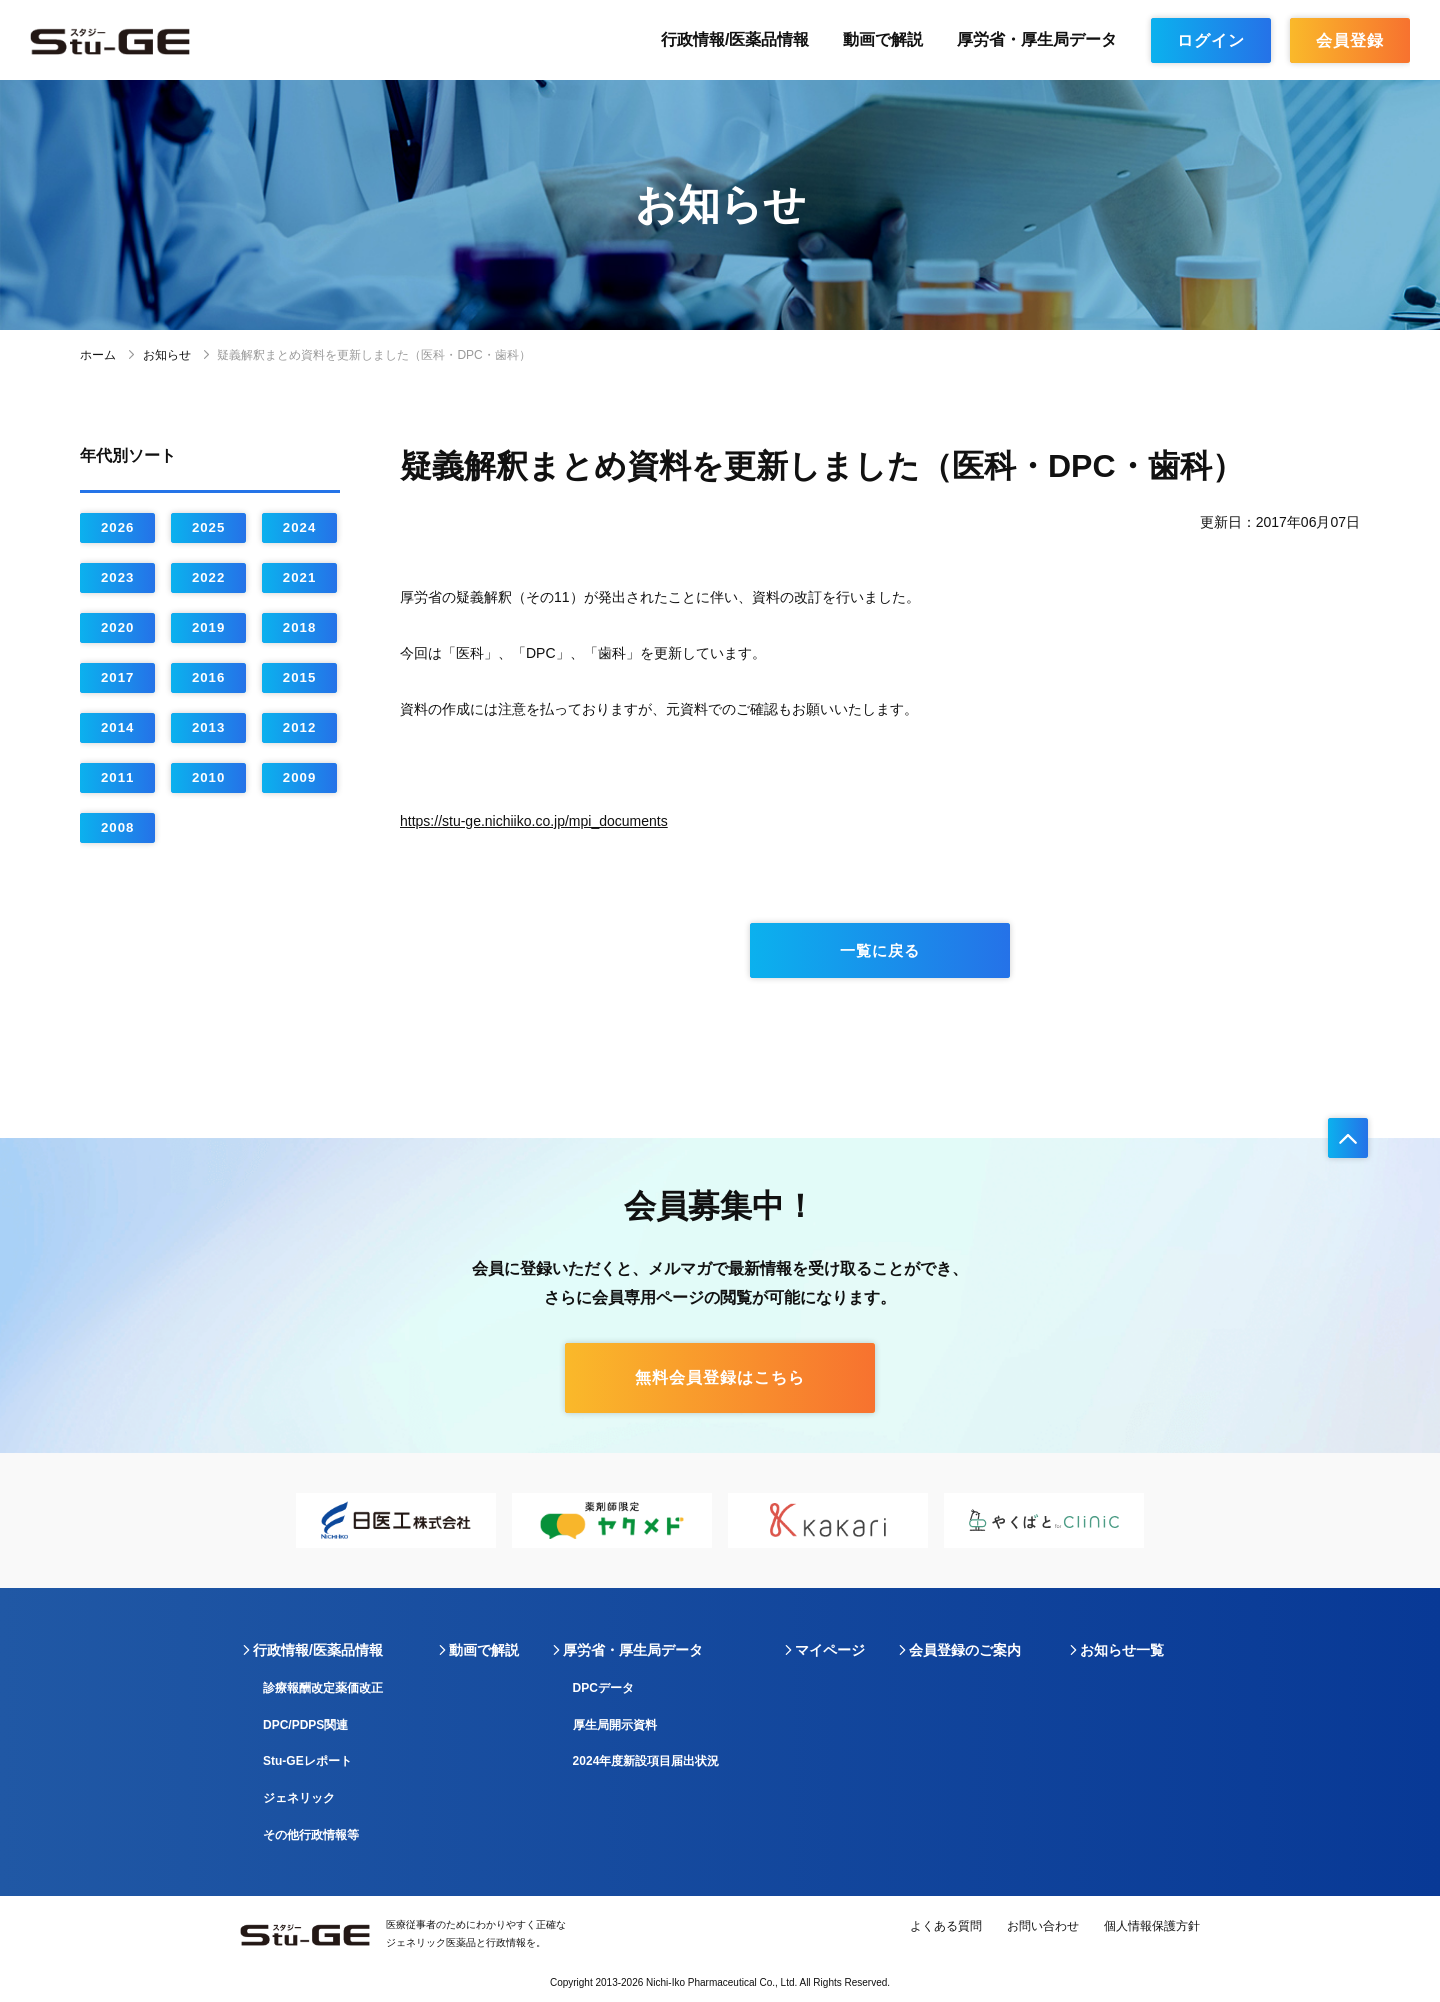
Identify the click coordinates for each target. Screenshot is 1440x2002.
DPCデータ (603, 1688)
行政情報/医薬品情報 (735, 39)
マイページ (830, 1650)
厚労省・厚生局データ (1037, 39)
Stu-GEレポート (307, 1761)
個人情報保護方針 (1152, 1926)
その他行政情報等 (311, 1835)
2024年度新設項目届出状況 (646, 1761)
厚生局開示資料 (615, 1725)
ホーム (98, 355)
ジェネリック (299, 1798)
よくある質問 (946, 1926)
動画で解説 (883, 39)
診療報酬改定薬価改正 (323, 1688)
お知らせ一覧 (1122, 1650)
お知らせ (167, 355)
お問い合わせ (1043, 1926)
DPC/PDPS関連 (305, 1725)
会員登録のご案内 (965, 1650)
